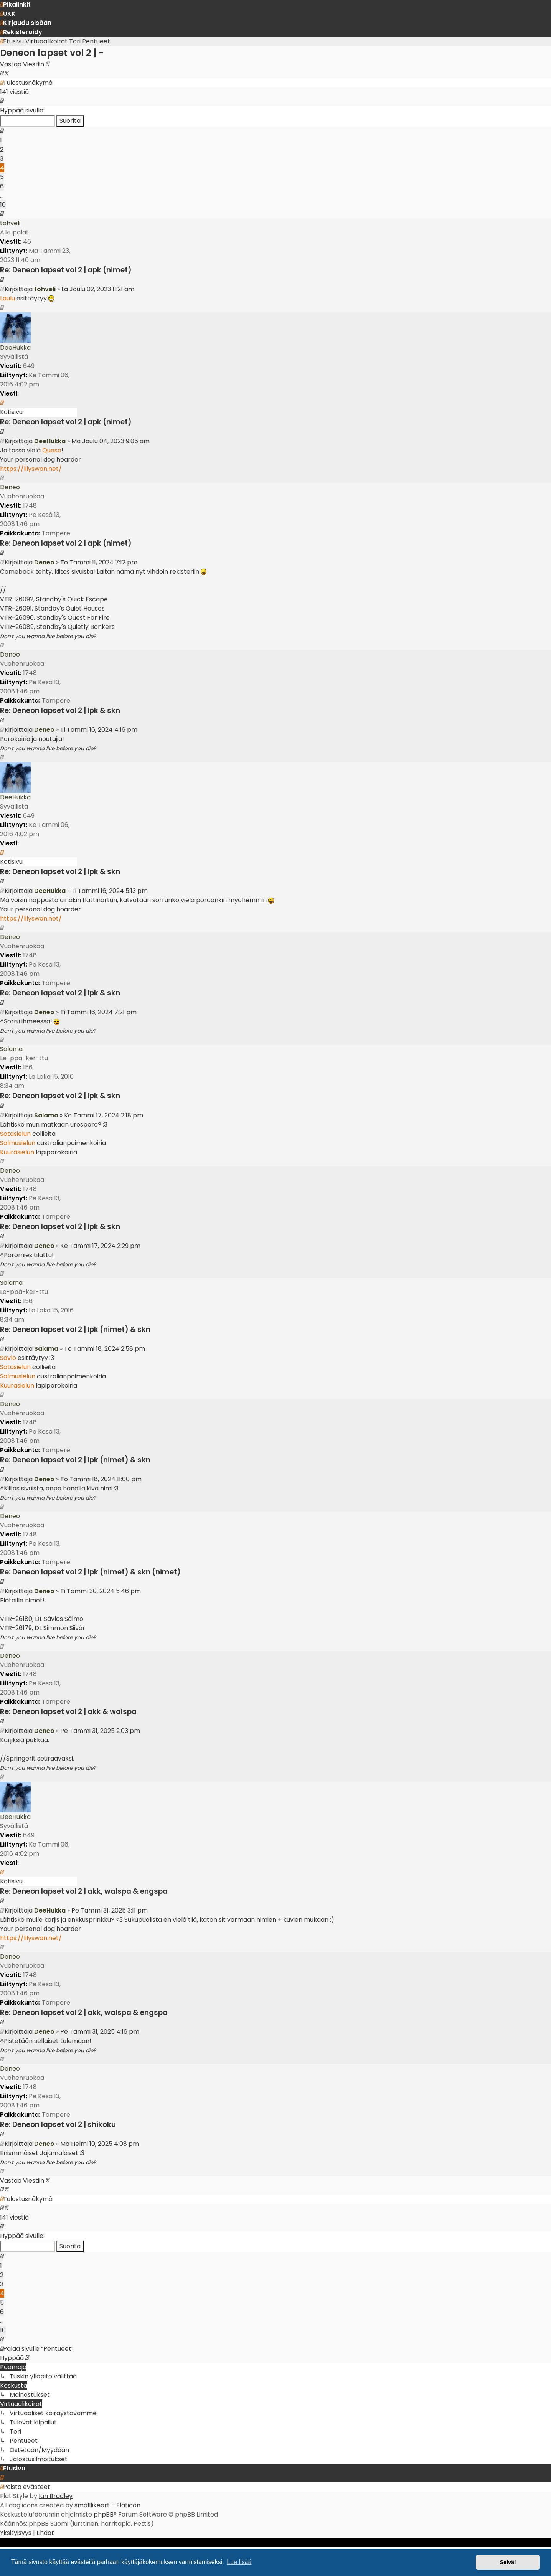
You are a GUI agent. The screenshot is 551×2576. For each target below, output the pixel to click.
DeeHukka (15, 347)
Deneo (10, 487)
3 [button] (1, 158)
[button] (1, 101)
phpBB (104, 2514)
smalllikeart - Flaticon (107, 2505)
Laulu (7, 298)
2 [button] (1, 149)
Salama (11, 1049)
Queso (51, 450)
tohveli (10, 223)
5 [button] (2, 177)
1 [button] (1, 140)
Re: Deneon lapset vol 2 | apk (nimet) (66, 270)
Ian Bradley (56, 2496)
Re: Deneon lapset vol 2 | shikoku (58, 2124)
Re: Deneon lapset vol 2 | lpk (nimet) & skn (75, 1329)
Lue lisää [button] (239, 2562)
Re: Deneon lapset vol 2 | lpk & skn (60, 710)
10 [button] (3, 204)
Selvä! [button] (508, 2562)
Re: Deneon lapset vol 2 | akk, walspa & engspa (84, 1891)
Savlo (8, 1357)
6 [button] (2, 186)
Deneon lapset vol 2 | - (52, 52)
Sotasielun (15, 1133)
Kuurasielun (17, 1152)
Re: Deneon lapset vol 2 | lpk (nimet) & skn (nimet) (90, 1572)
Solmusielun (17, 1143)
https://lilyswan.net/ (31, 468)
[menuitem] (8, 13)
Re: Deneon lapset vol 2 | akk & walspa (68, 1711)
